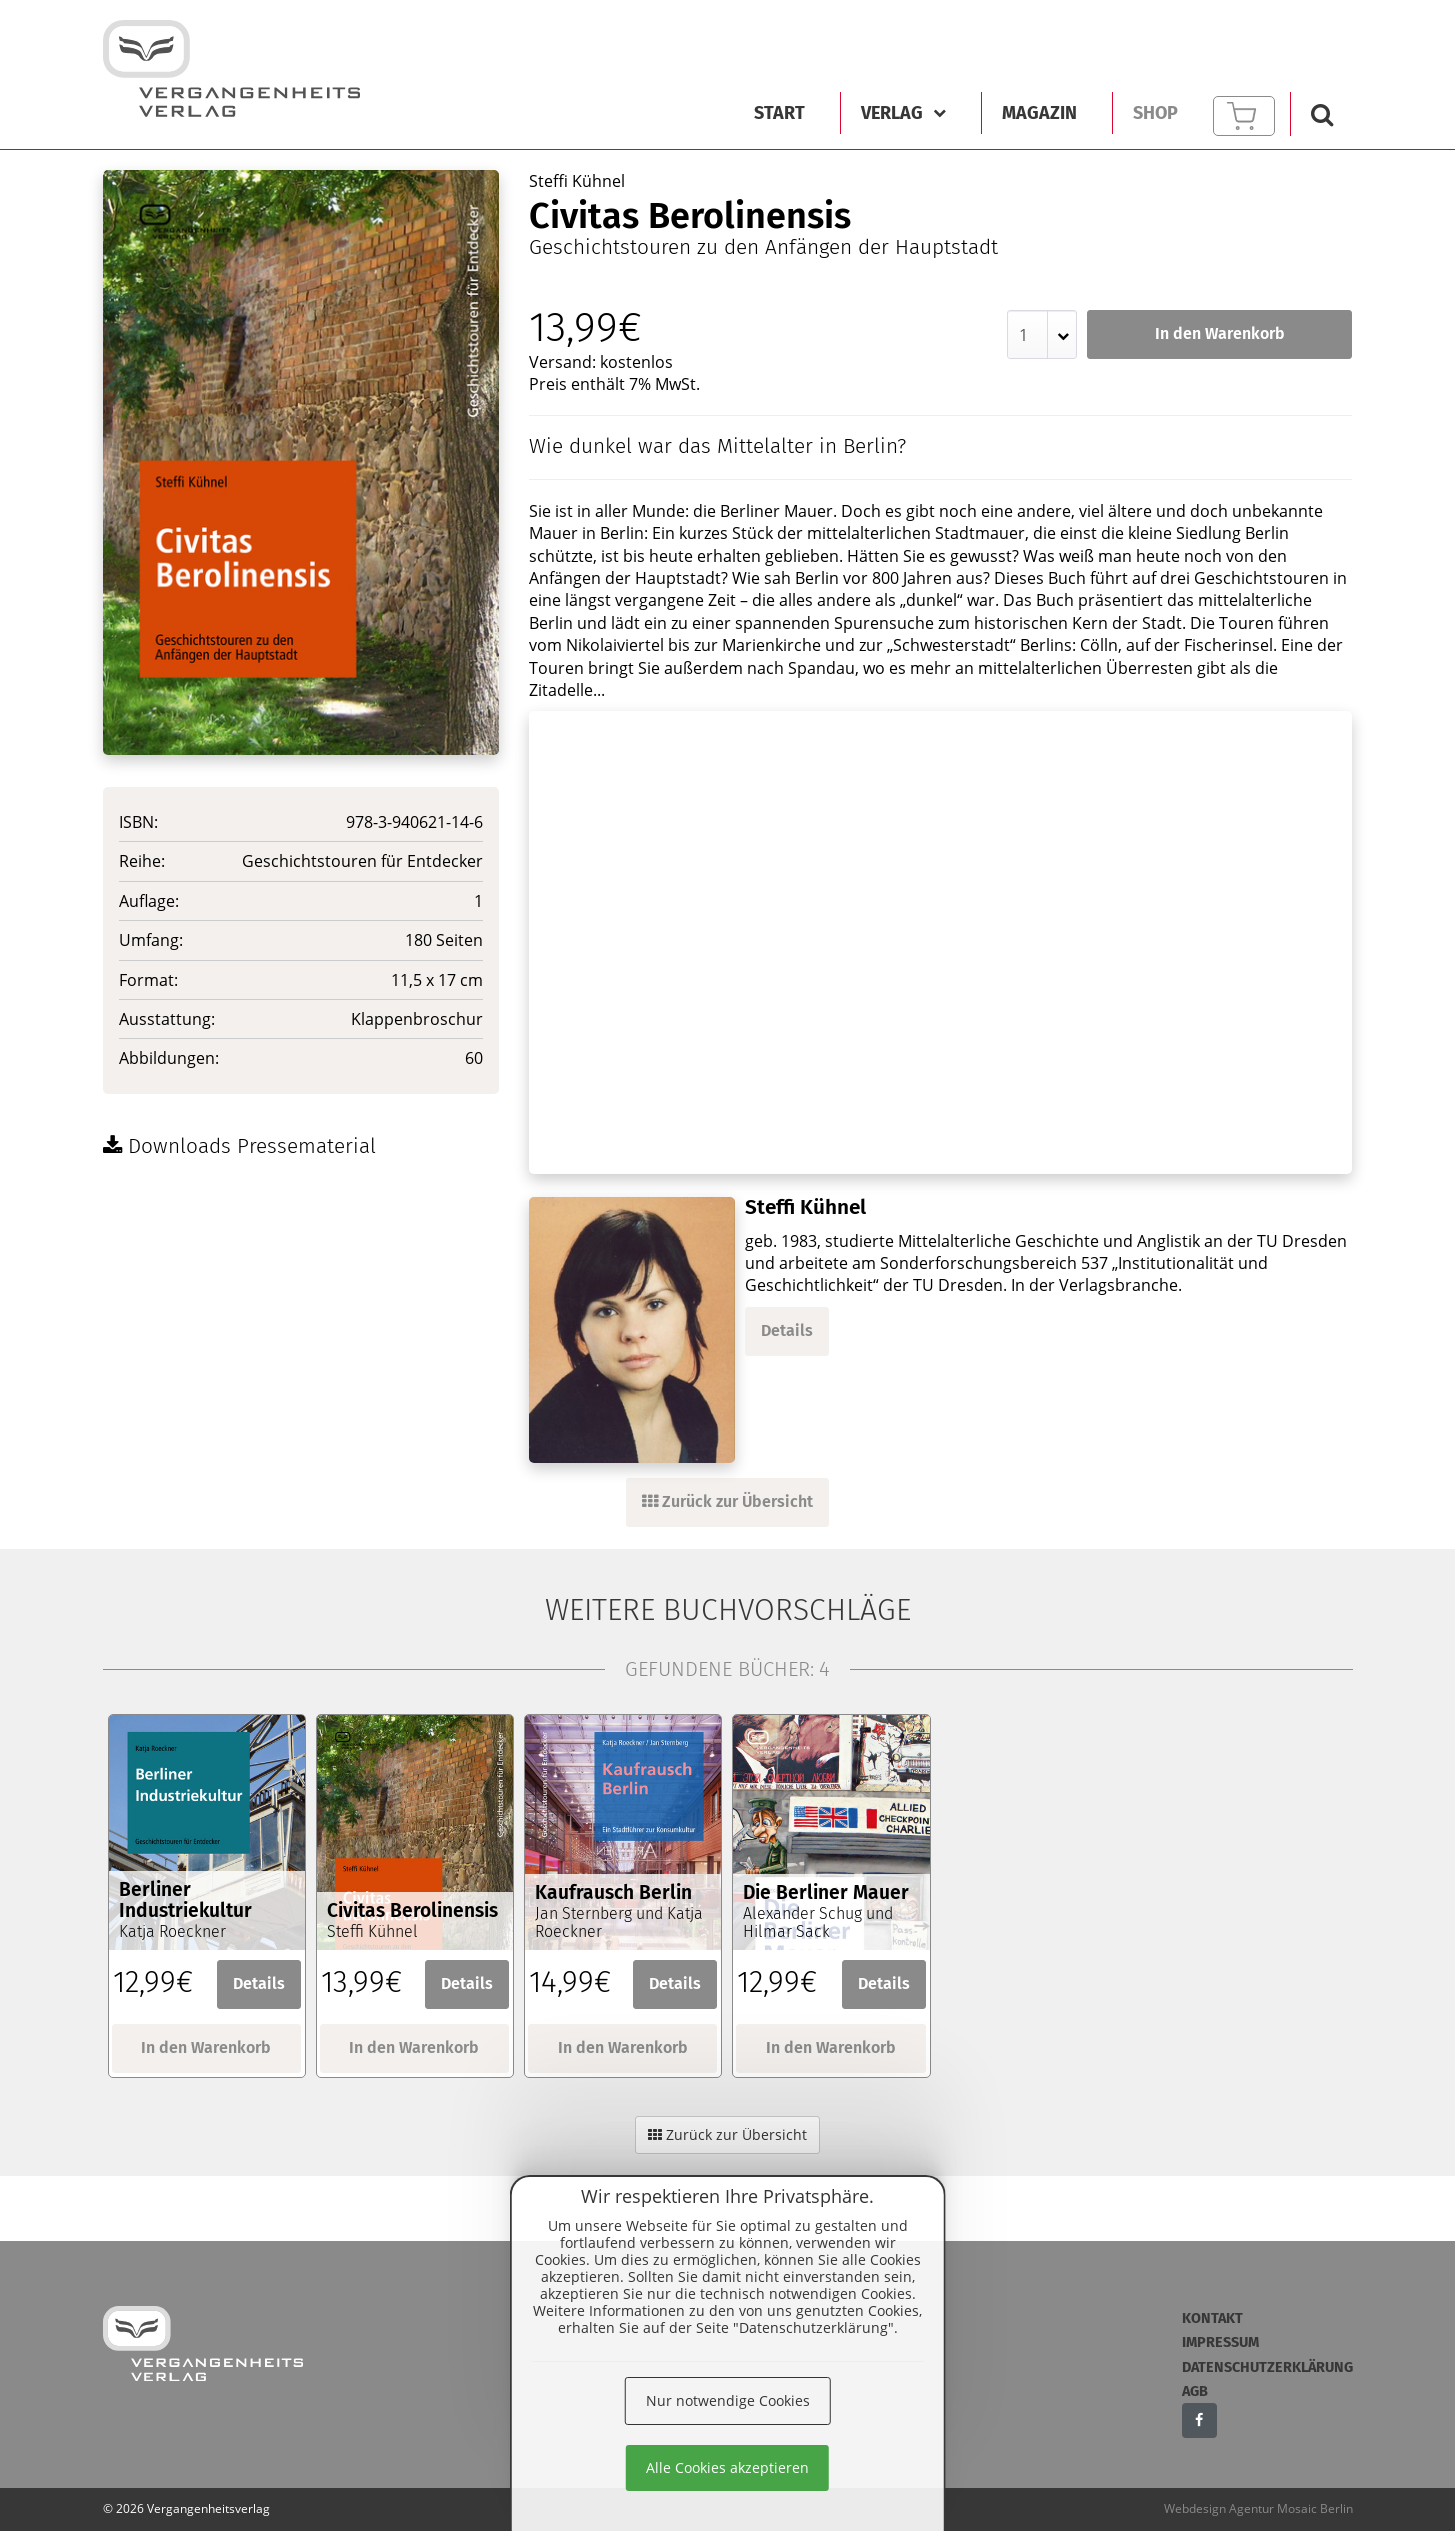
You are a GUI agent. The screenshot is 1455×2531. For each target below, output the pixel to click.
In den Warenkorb (1220, 333)
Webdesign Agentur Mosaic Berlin (1258, 2508)
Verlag (903, 113)
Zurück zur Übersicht (727, 1501)
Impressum (1220, 2342)
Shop (1155, 113)
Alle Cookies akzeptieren (727, 2467)
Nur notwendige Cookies (728, 2400)
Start (779, 113)
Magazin (1039, 113)
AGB (1195, 2391)
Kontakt (1212, 2318)
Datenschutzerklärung (1267, 2367)
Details (787, 1330)
